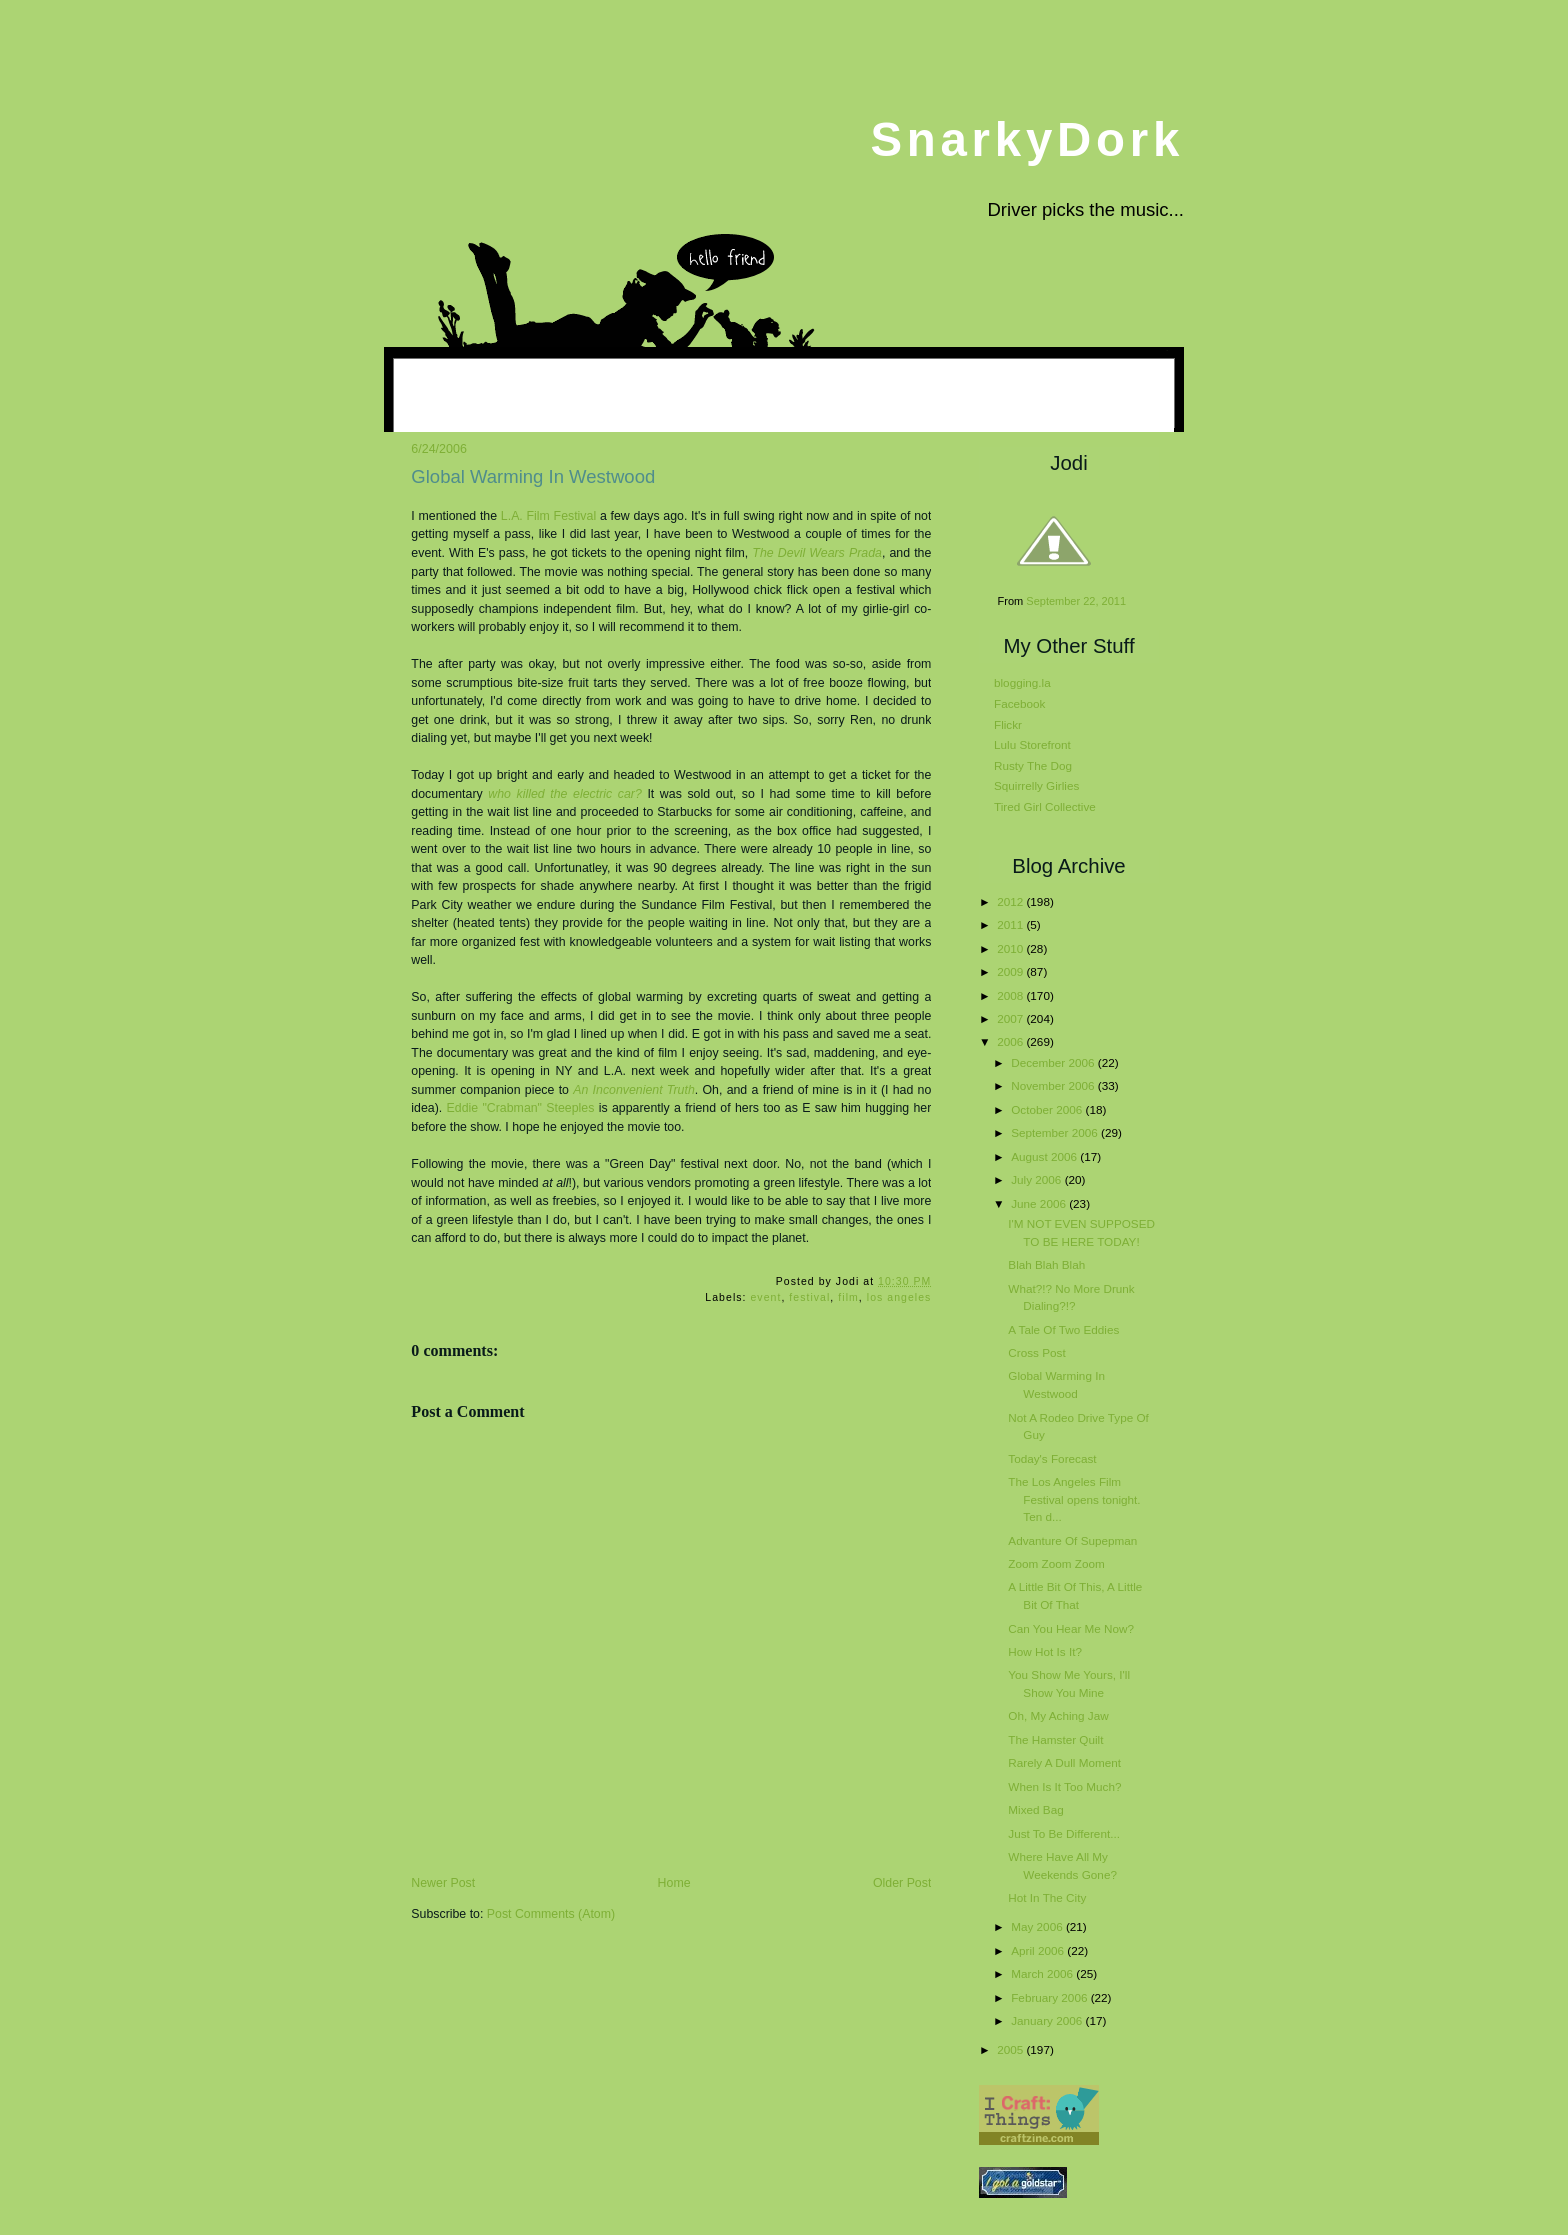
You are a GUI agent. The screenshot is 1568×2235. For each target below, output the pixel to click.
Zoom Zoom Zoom (1056, 1563)
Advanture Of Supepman (1072, 1540)
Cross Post (1036, 1352)
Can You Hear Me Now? (1071, 1628)
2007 (1011, 1018)
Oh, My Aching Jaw (1058, 1715)
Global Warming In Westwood (533, 476)
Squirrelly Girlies (1036, 785)
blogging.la (1022, 682)
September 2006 (1056, 1132)
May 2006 (1038, 1926)
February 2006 (1050, 1997)
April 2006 (1039, 1950)
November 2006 (1054, 1085)
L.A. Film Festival (548, 516)
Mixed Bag (1035, 1809)
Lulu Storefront (1032, 744)
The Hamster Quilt (1055, 1739)
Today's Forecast (1052, 1458)
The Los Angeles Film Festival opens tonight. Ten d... (1074, 1499)
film (848, 1297)
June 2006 (1040, 1203)
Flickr (1008, 724)
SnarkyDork (1027, 139)
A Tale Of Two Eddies (1063, 1329)
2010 (1011, 948)
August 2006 (1045, 1156)
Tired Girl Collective (1045, 806)
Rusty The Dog (1033, 765)
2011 (1011, 924)
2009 (1011, 971)
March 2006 (1043, 1973)
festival (809, 1297)
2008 (1011, 995)
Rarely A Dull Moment (1064, 1762)
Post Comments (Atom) (551, 1914)
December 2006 (1054, 1062)
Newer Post (443, 1883)
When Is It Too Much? (1064, 1786)
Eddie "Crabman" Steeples (521, 1108)
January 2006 (1048, 2020)
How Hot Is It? (1045, 1651)
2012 (1011, 901)
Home (674, 1883)
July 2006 (1037, 1179)
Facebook (1019, 703)
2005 (1011, 2049)
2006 (1011, 1041)
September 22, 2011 (1076, 601)
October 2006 (1048, 1109)
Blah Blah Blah (1046, 1264)
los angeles (899, 1297)
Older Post (902, 1883)
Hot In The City (1047, 1897)
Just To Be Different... (1064, 1833)
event (765, 1297)
